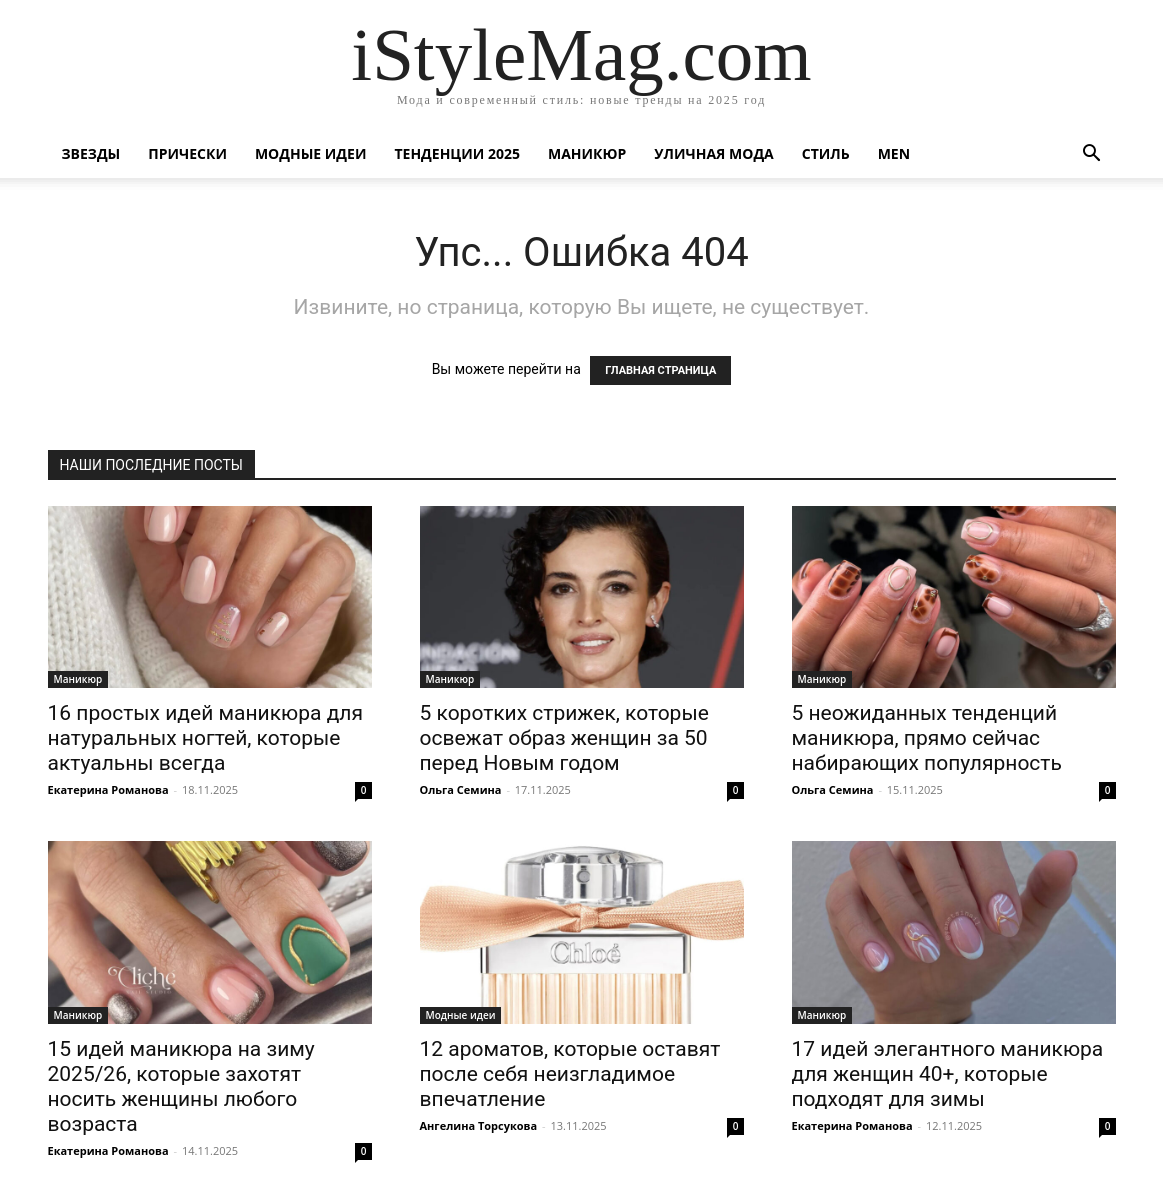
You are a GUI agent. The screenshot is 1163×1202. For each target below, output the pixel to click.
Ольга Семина (461, 789)
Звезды (91, 153)
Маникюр (587, 153)
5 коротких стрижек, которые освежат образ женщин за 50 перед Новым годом (564, 738)
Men (894, 153)
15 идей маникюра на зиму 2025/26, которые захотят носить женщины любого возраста (181, 1086)
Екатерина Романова (108, 789)
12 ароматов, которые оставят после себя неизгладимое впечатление (570, 1074)
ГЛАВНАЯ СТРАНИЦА (660, 370)
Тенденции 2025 (457, 153)
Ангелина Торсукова (479, 1125)
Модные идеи (311, 153)
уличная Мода (713, 153)
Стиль (826, 153)
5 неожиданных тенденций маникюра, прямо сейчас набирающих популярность (927, 738)
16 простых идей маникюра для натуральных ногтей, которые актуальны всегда (205, 738)
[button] (1092, 155)
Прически (187, 153)
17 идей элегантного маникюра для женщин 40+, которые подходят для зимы (948, 1074)
